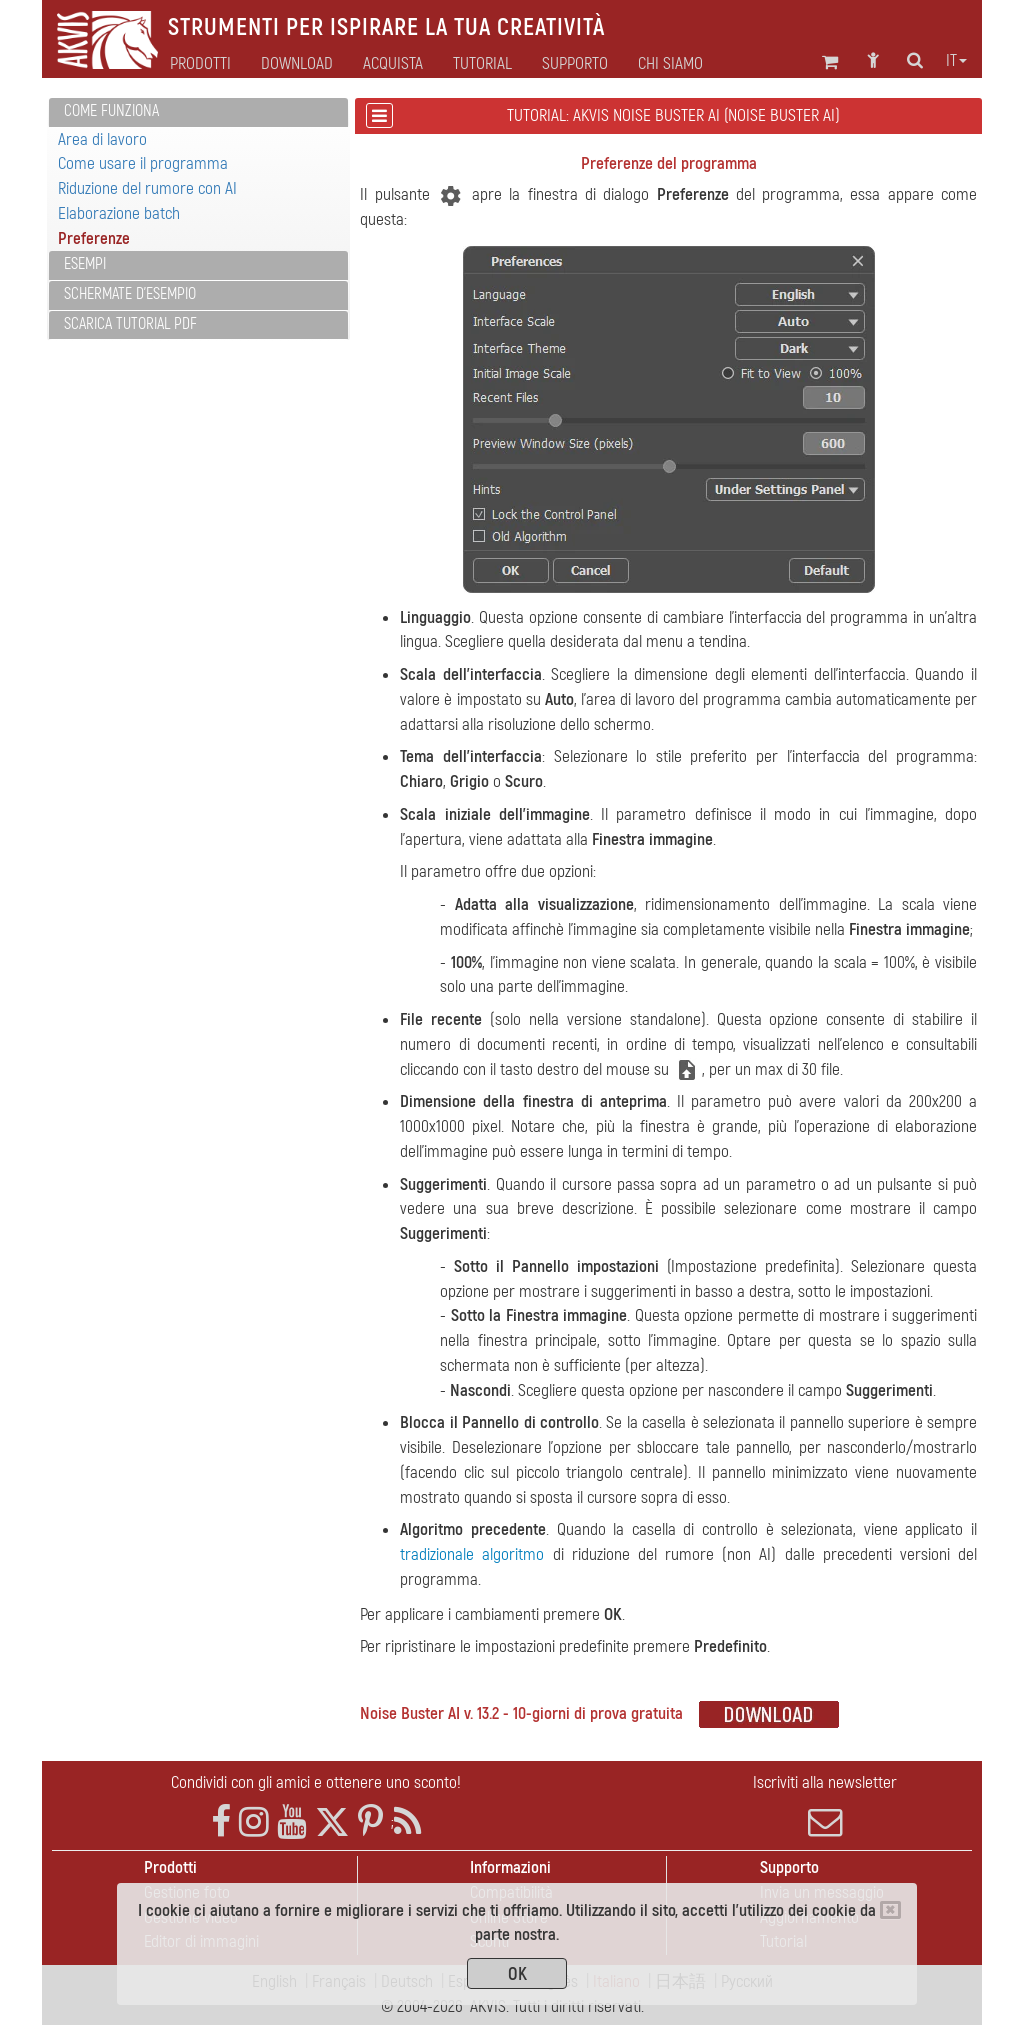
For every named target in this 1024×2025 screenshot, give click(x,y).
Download (297, 64)
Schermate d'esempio (130, 294)
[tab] (198, 112)
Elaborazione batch (119, 213)
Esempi (85, 264)
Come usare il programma (143, 163)
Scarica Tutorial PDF (130, 324)
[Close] (890, 1910)
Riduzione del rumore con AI (147, 188)
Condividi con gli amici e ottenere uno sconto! (316, 1782)
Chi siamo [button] (670, 64)
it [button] (956, 61)
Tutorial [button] (482, 64)
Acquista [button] (393, 64)
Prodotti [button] (200, 64)
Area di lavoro (102, 139)
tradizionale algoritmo (472, 1554)
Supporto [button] (575, 64)
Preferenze (94, 238)
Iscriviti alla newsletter (825, 1806)
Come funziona (111, 111)
